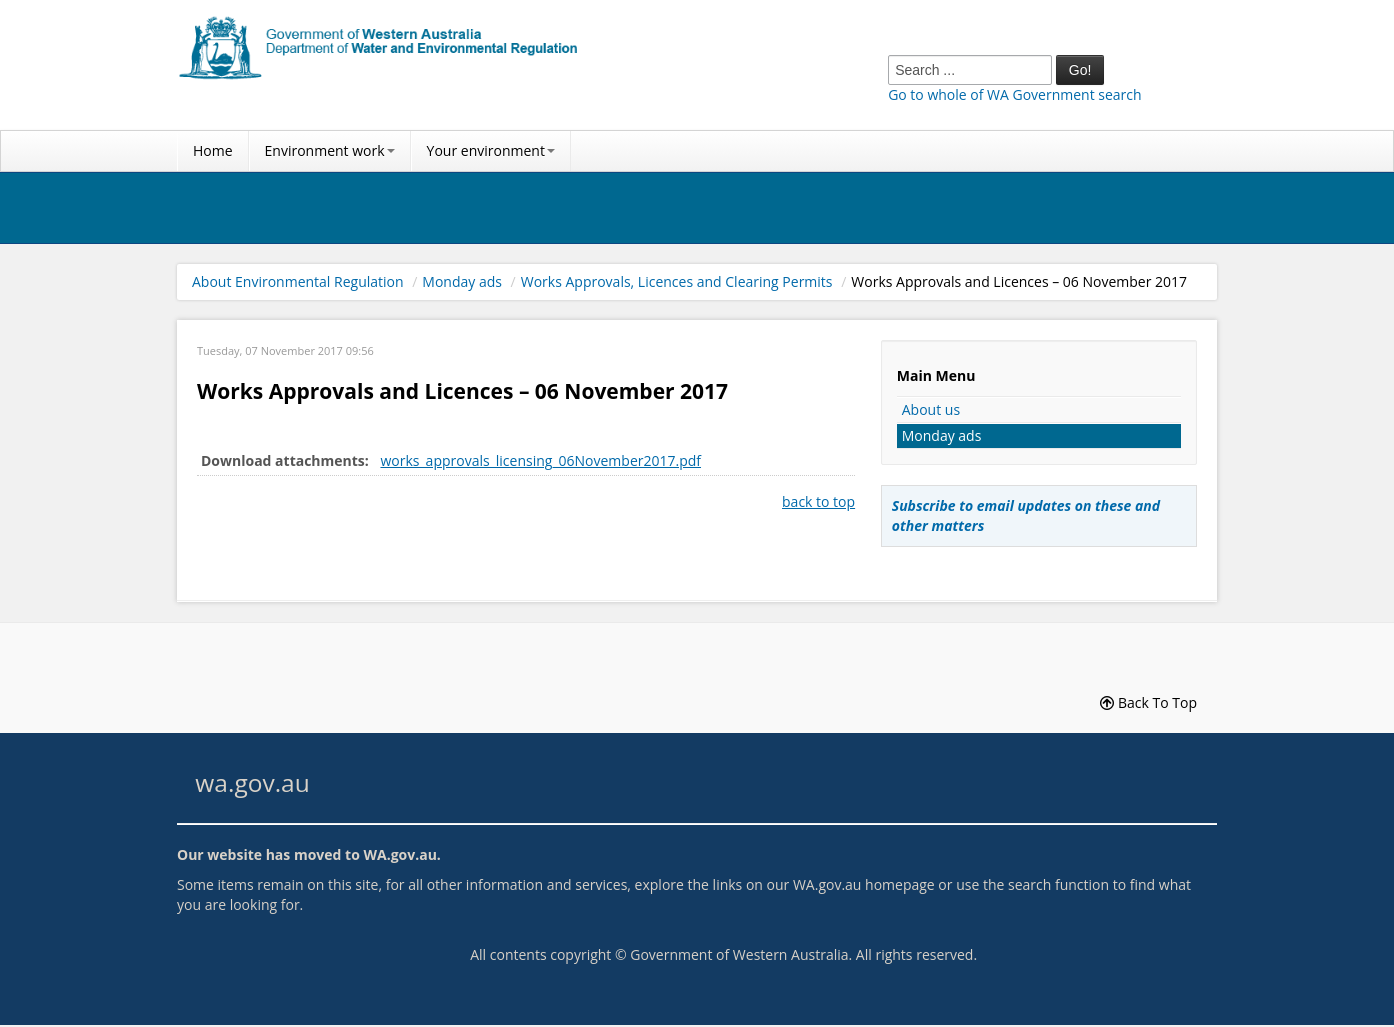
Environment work (330, 150)
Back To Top (1148, 702)
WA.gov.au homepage (864, 884)
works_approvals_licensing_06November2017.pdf (540, 460)
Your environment (491, 150)
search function (1058, 884)
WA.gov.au (399, 854)
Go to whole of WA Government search (1014, 94)
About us (931, 409)
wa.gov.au (252, 782)
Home (213, 150)
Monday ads (462, 281)
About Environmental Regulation (298, 281)
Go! (1080, 70)
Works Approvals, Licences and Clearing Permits (677, 281)
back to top (818, 501)
